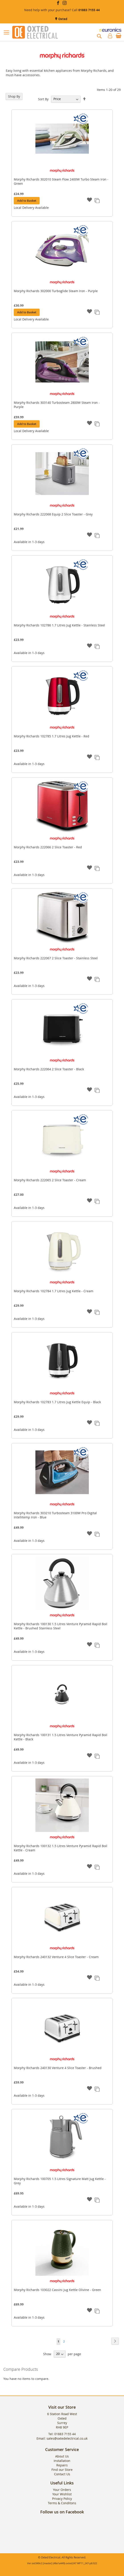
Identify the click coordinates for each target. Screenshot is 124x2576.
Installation (62, 2461)
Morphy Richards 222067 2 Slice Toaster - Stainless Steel (56, 958)
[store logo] (35, 32)
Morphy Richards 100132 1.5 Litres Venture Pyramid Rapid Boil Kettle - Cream (60, 1848)
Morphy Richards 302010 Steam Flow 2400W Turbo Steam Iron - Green (61, 181)
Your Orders (62, 2490)
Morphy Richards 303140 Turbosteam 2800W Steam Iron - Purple (57, 404)
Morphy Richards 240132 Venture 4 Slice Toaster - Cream (56, 1957)
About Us (62, 2456)
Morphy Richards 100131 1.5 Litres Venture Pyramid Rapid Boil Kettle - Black (60, 1737)
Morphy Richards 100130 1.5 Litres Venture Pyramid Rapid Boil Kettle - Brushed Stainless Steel (60, 1626)
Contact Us (62, 2474)
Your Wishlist (62, 2494)
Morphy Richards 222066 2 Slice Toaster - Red (48, 847)
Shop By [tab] (14, 96)
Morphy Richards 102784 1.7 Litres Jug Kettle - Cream (53, 1291)
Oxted (62, 19)
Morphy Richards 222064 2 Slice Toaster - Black (49, 1069)
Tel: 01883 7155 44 (62, 2434)
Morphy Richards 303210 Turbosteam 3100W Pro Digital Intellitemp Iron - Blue (55, 1515)
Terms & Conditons (62, 2503)
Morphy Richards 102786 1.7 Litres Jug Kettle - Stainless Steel (59, 625)
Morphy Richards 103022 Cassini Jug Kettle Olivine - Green (57, 2290)
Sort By (43, 99)
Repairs (62, 2465)
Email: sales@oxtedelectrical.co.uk (62, 2438)
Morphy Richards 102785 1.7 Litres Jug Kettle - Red (51, 736)
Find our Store (62, 2469)
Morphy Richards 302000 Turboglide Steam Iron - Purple (56, 291)
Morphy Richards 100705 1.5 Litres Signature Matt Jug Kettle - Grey (60, 2181)
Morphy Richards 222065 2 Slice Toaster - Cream (50, 1180)
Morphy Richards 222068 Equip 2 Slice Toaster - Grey (53, 514)
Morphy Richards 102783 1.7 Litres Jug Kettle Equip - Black (57, 1402)
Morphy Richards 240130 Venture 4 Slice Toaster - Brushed (58, 2068)
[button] (89, 200)
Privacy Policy (62, 2498)
